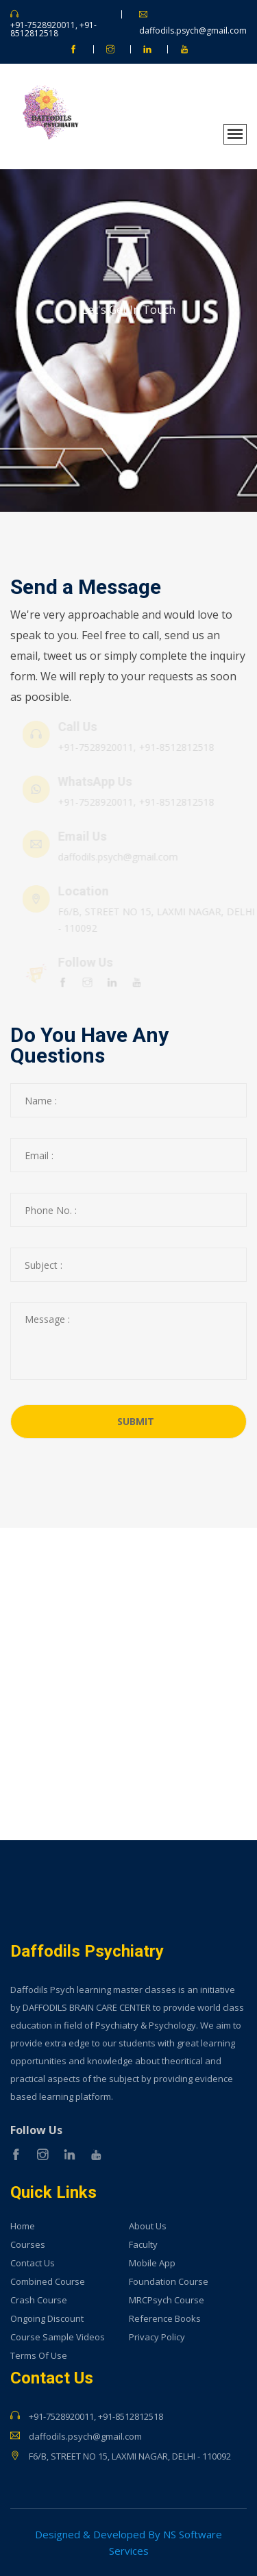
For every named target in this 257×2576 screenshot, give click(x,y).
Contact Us (32, 2263)
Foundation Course (168, 2281)
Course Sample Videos (57, 2337)
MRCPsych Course (166, 2300)
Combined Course (47, 2281)
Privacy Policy (157, 2337)
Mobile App (152, 2263)
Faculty (143, 2244)
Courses (27, 2244)
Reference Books (165, 2318)
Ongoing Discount (47, 2318)
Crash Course (38, 2300)
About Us (148, 2226)
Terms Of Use (38, 2355)
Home (22, 2226)
